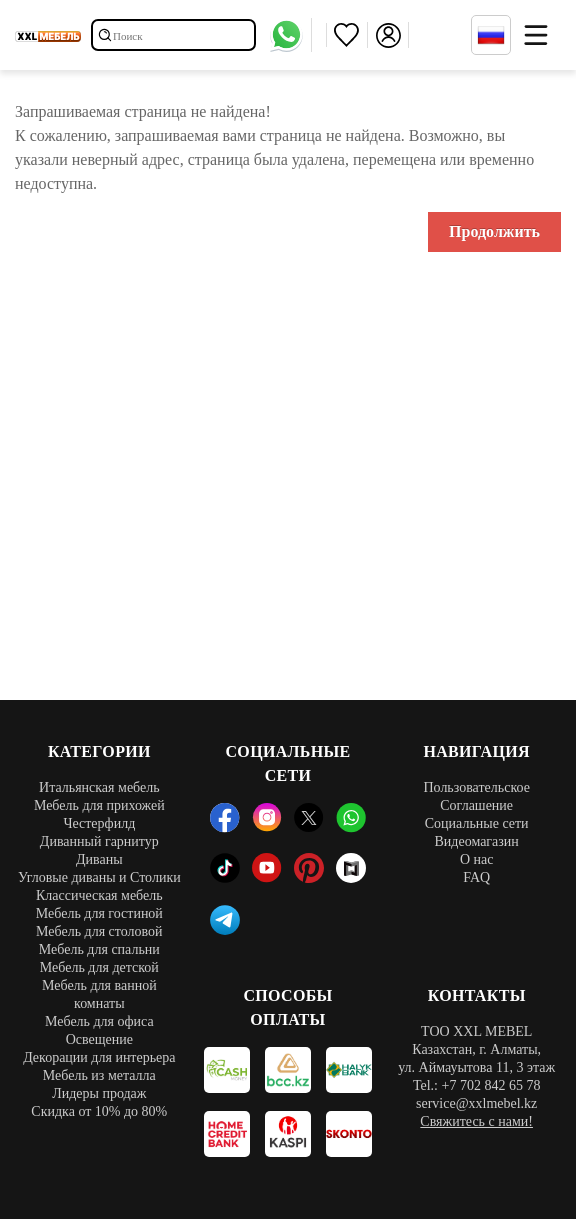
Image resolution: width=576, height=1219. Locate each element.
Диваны (99, 859)
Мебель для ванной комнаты (99, 994)
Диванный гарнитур (99, 841)
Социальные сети (477, 823)
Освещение (99, 1039)
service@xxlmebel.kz (476, 1103)
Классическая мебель (99, 895)
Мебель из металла (99, 1075)
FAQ (476, 877)
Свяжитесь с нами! (476, 1121)
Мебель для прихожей (99, 805)
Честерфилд (99, 823)
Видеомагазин (476, 841)
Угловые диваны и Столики (99, 877)
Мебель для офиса (99, 1021)
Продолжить (494, 231)
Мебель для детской (99, 967)
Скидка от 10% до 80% (99, 1111)
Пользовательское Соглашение (476, 796)
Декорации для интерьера (99, 1057)
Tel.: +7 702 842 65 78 (476, 1085)
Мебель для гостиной (99, 913)
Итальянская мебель (99, 787)
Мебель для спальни (99, 949)
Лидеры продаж (99, 1093)
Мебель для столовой (99, 931)
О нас (477, 859)
